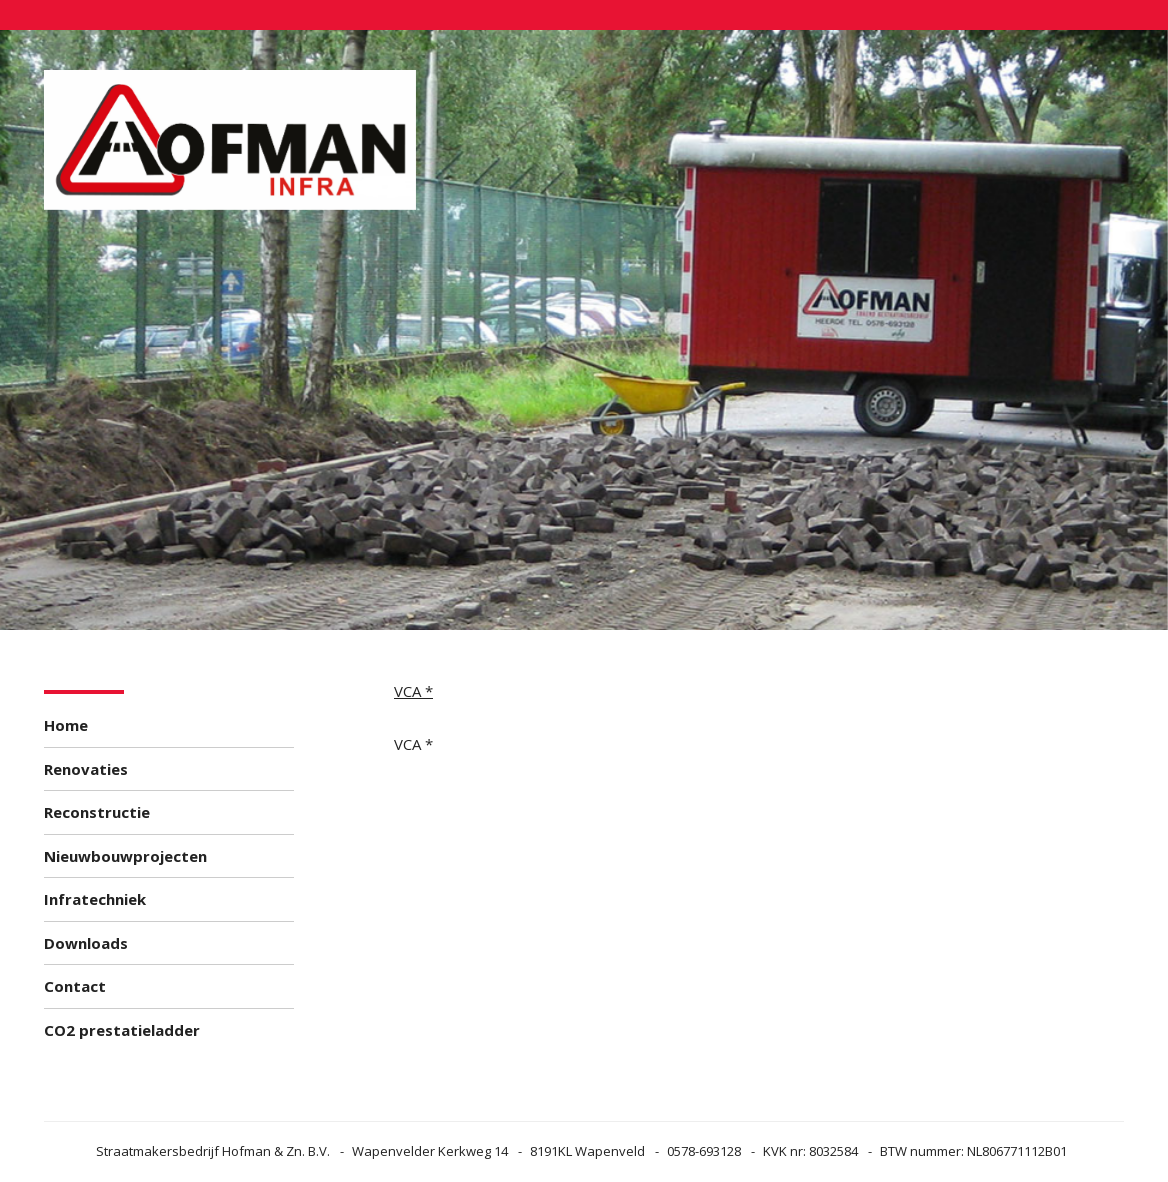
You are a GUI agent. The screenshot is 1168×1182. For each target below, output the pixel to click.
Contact (75, 986)
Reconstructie (97, 812)
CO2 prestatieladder (122, 1030)
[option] (584, 330)
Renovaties (86, 769)
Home (66, 725)
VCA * (413, 691)
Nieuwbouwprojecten (125, 856)
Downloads (86, 943)
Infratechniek (95, 899)
